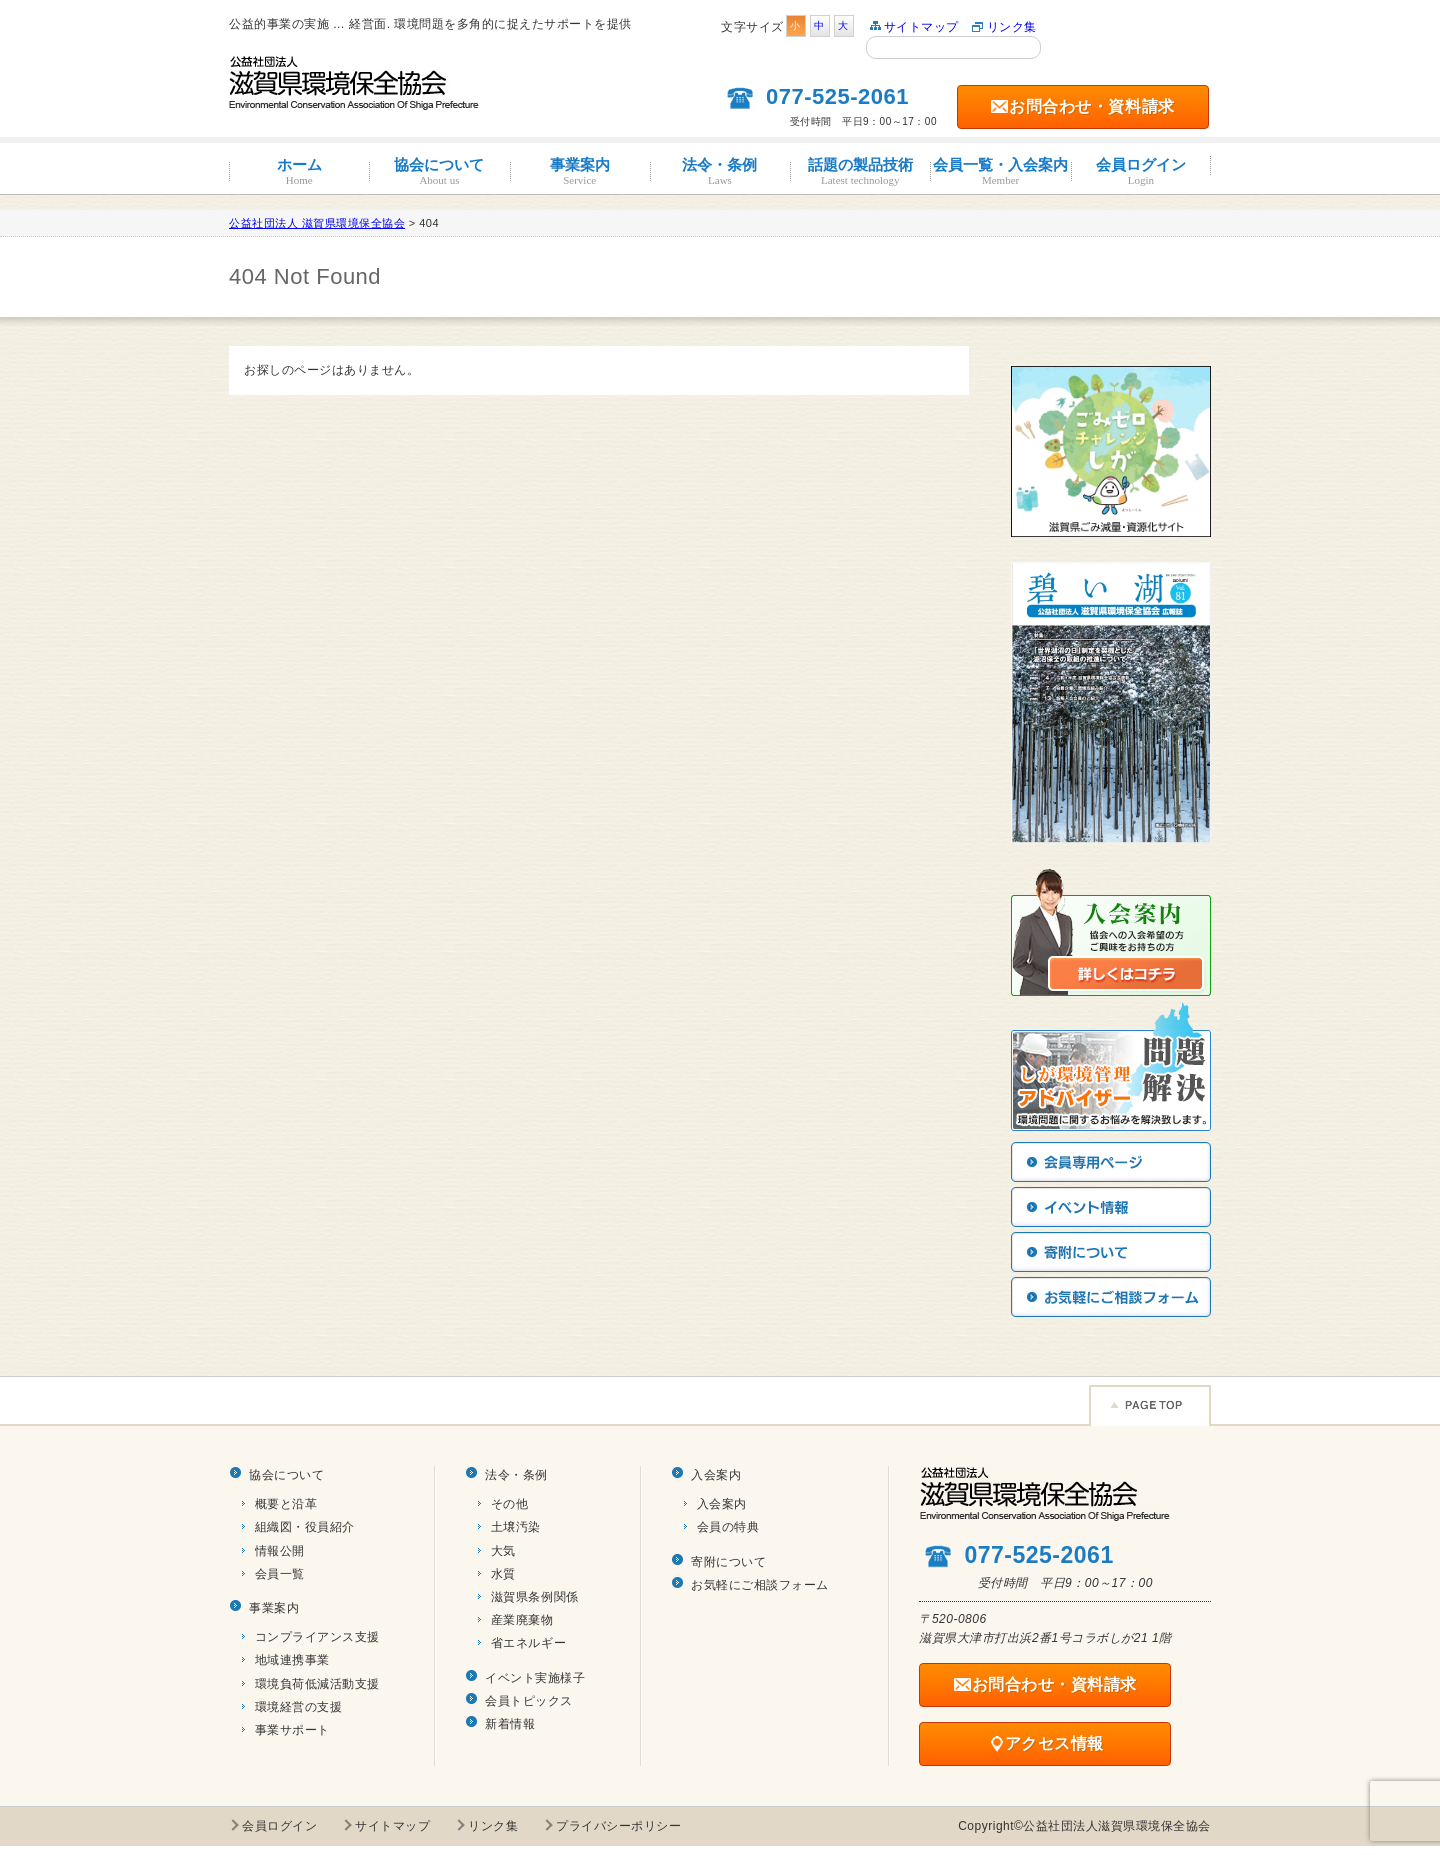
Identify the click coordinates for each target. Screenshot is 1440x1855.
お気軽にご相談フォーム (760, 1585)
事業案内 (580, 171)
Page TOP (1150, 1405)
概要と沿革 (286, 1504)
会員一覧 (280, 1574)
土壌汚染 (516, 1527)
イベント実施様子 (535, 1678)
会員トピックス (529, 1701)
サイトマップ (921, 27)
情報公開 (280, 1551)
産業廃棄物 (522, 1620)
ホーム (299, 171)
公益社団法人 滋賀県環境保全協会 (317, 223)
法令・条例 (720, 171)
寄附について (728, 1562)
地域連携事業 (292, 1660)
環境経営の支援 (299, 1707)
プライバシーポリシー (618, 1826)
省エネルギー (528, 1643)
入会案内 (716, 1475)
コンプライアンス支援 (317, 1637)
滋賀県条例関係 (535, 1597)
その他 (510, 1504)
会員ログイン (1141, 171)
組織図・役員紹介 (305, 1527)
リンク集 (1012, 27)
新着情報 (510, 1724)
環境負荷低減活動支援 (317, 1684)
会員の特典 (728, 1527)
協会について (439, 171)
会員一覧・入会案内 (1000, 171)
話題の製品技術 (860, 171)
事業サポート (292, 1730)
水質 (503, 1574)
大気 (503, 1551)
